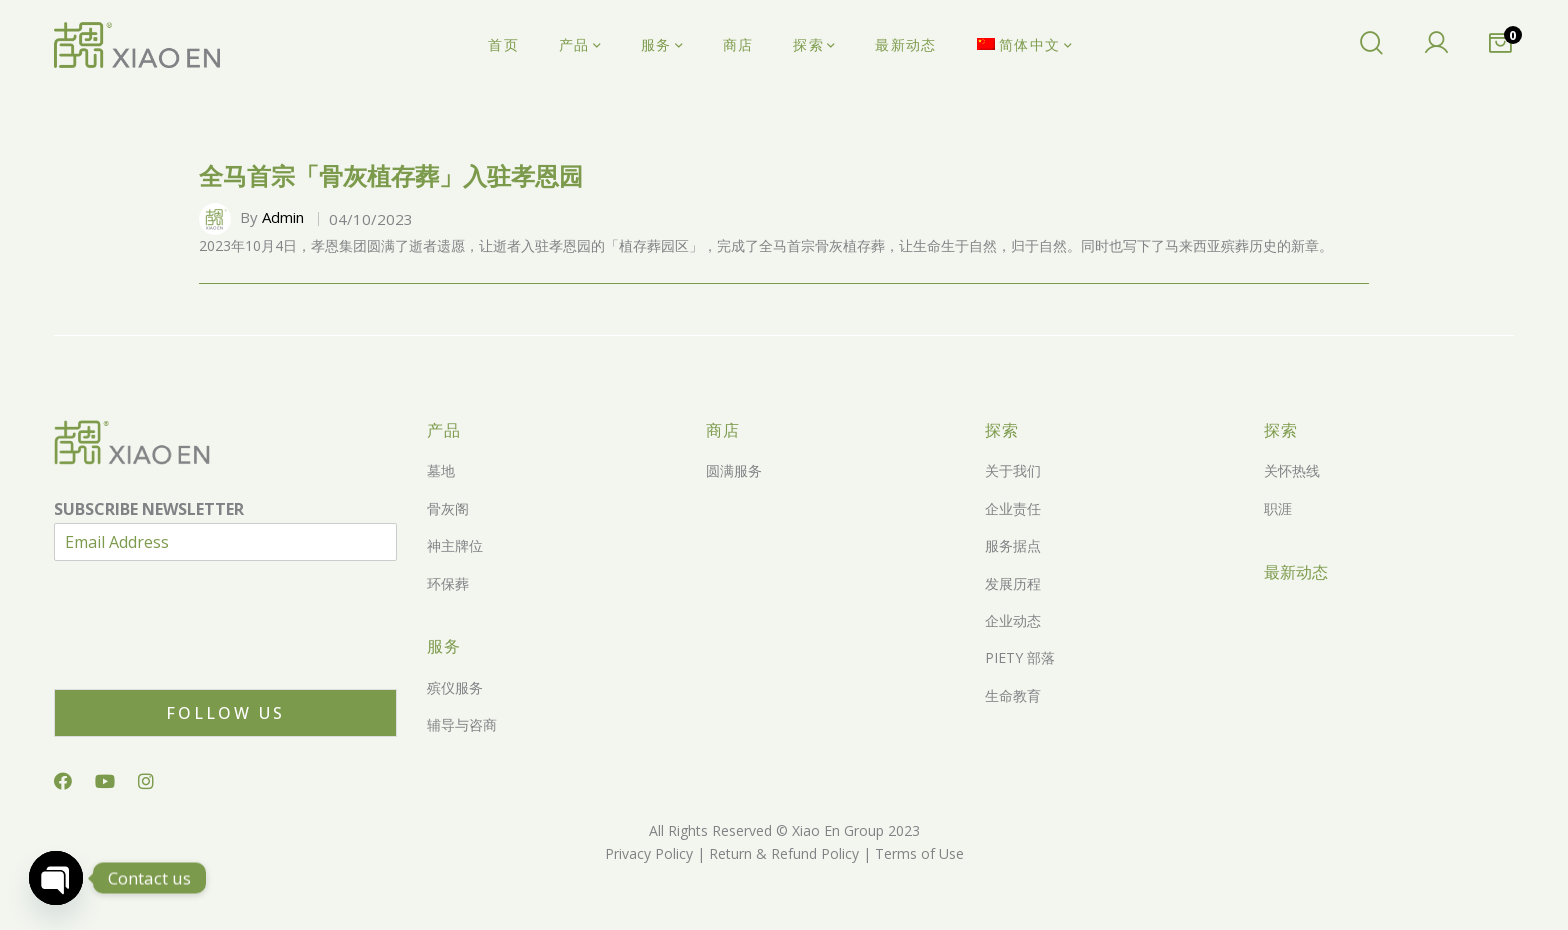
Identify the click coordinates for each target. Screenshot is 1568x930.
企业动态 (1013, 620)
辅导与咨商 (462, 724)
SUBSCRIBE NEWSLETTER (149, 509)
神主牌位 (455, 545)
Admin (283, 217)
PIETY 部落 (1020, 657)
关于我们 (1013, 470)
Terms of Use (917, 853)
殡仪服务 (455, 687)
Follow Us (225, 713)
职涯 (1278, 508)
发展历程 (1013, 583)
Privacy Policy (649, 853)
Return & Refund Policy (782, 853)
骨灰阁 (448, 508)
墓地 (441, 470)
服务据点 (1013, 545)
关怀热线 (1292, 470)
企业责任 (1013, 508)
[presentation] (206, 656)
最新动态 (1296, 572)
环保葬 (448, 583)
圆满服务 (734, 470)
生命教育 (1013, 695)
